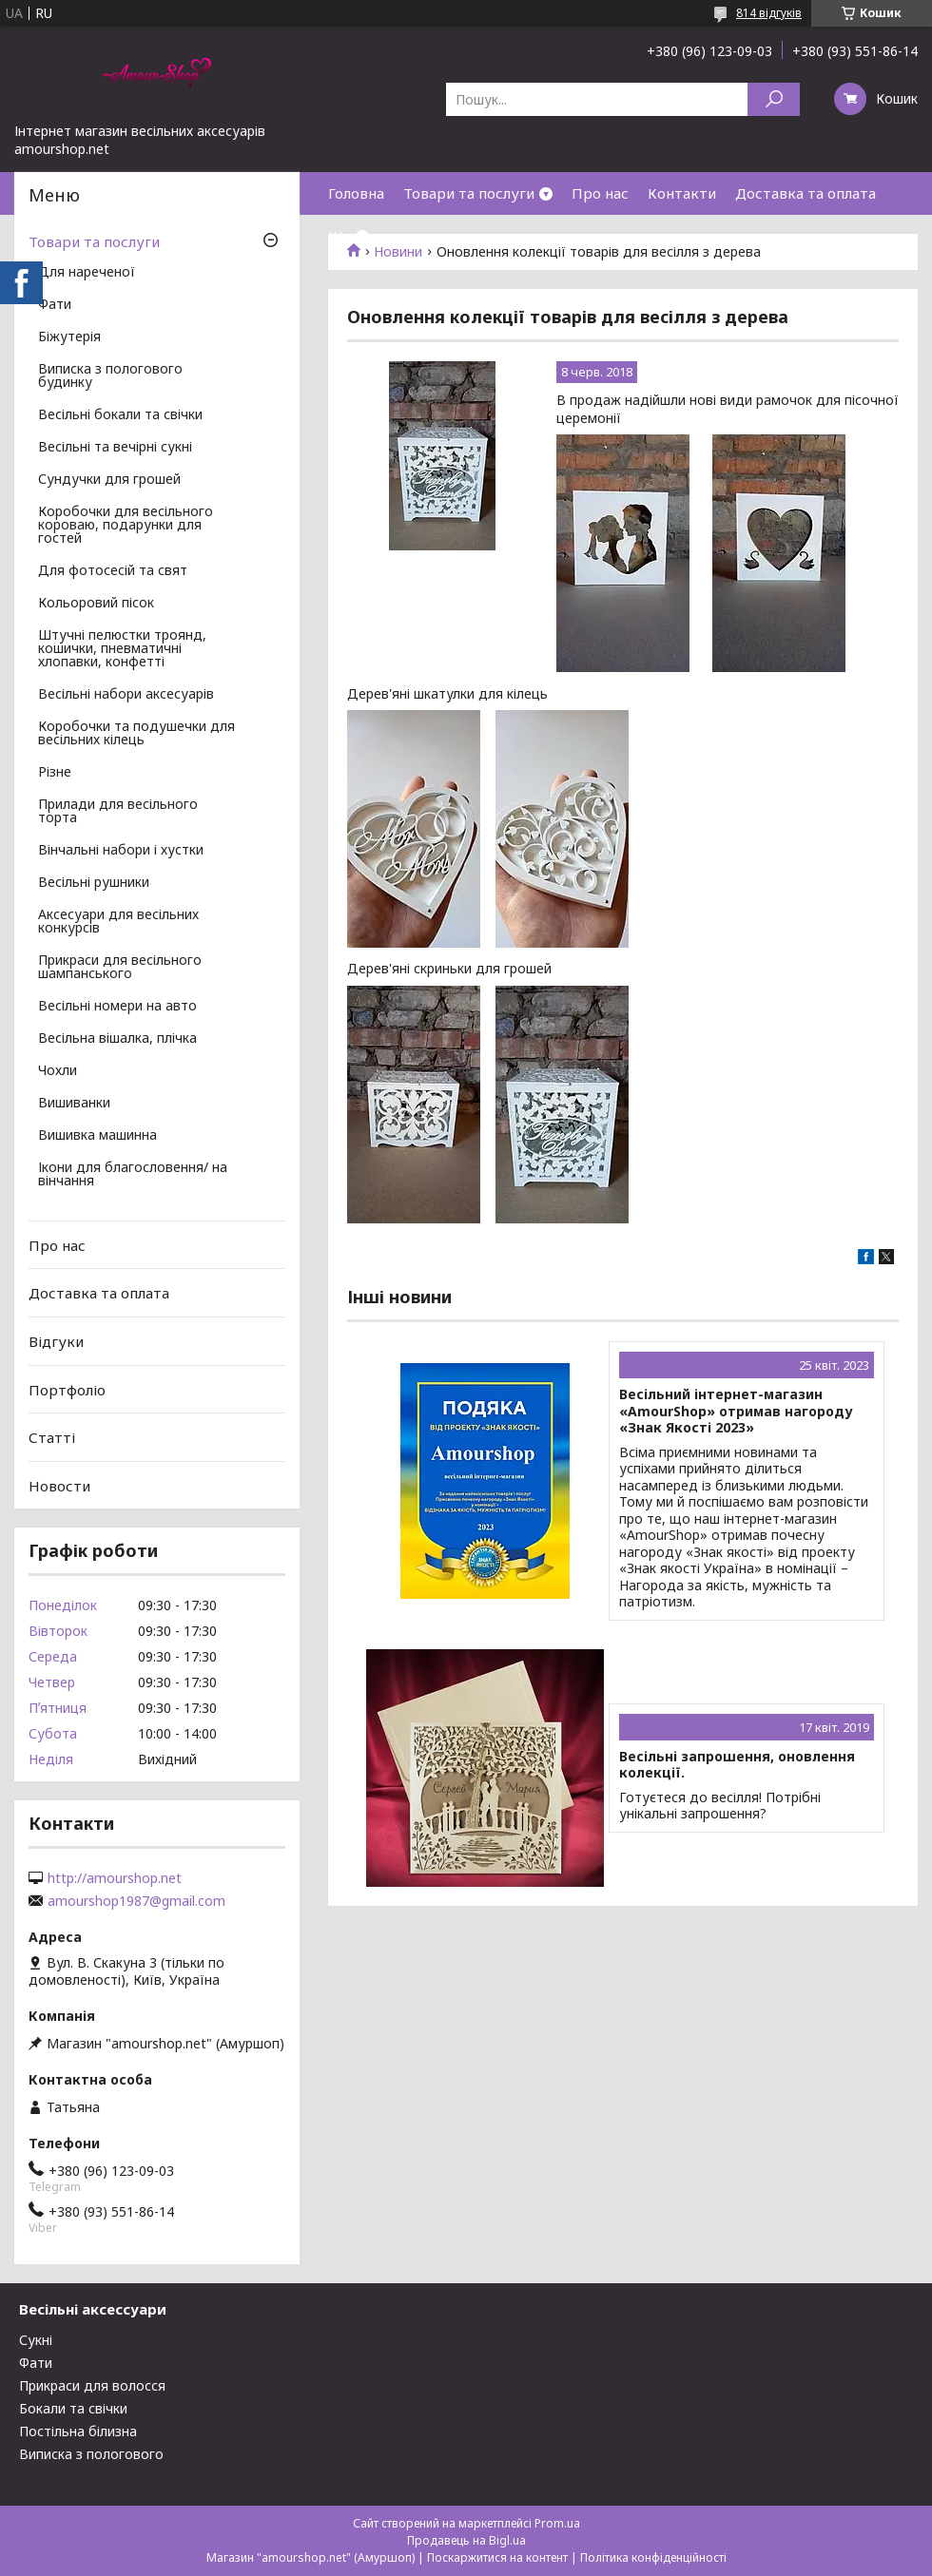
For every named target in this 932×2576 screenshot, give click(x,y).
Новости (59, 1485)
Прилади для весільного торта (118, 812)
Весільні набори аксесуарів (126, 694)
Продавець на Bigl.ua (466, 2540)
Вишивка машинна (97, 1136)
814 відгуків (769, 13)
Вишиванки (74, 1103)
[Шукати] (774, 99)
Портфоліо (67, 1388)
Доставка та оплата (805, 192)
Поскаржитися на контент (497, 2557)
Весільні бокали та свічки (120, 415)
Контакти (682, 192)
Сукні (35, 2340)
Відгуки (56, 1341)
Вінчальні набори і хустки (121, 850)
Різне (54, 772)
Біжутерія (69, 337)
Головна (356, 192)
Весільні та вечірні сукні (115, 447)
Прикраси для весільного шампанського (120, 967)
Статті (52, 1437)
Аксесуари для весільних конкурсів (118, 922)
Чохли (57, 1071)
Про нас (600, 192)
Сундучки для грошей (109, 480)
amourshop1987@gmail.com (136, 1901)
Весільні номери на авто (117, 1006)
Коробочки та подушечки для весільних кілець (136, 734)
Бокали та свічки (73, 2408)
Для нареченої (86, 272)
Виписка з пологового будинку (110, 376)
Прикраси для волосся (92, 2385)
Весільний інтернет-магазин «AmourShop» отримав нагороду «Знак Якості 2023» (736, 1411)
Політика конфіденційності (653, 2557)
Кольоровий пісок (96, 603)
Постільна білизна (78, 2431)
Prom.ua (557, 2523)
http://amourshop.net (115, 1878)
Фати (54, 305)
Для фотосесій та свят (112, 571)
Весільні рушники (93, 883)
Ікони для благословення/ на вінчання (132, 1175)
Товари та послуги (468, 192)
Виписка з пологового (91, 2454)
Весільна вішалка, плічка (117, 1039)
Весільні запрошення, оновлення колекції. (737, 1764)
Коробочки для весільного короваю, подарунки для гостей (125, 526)
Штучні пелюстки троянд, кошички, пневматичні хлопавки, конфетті (122, 649)
